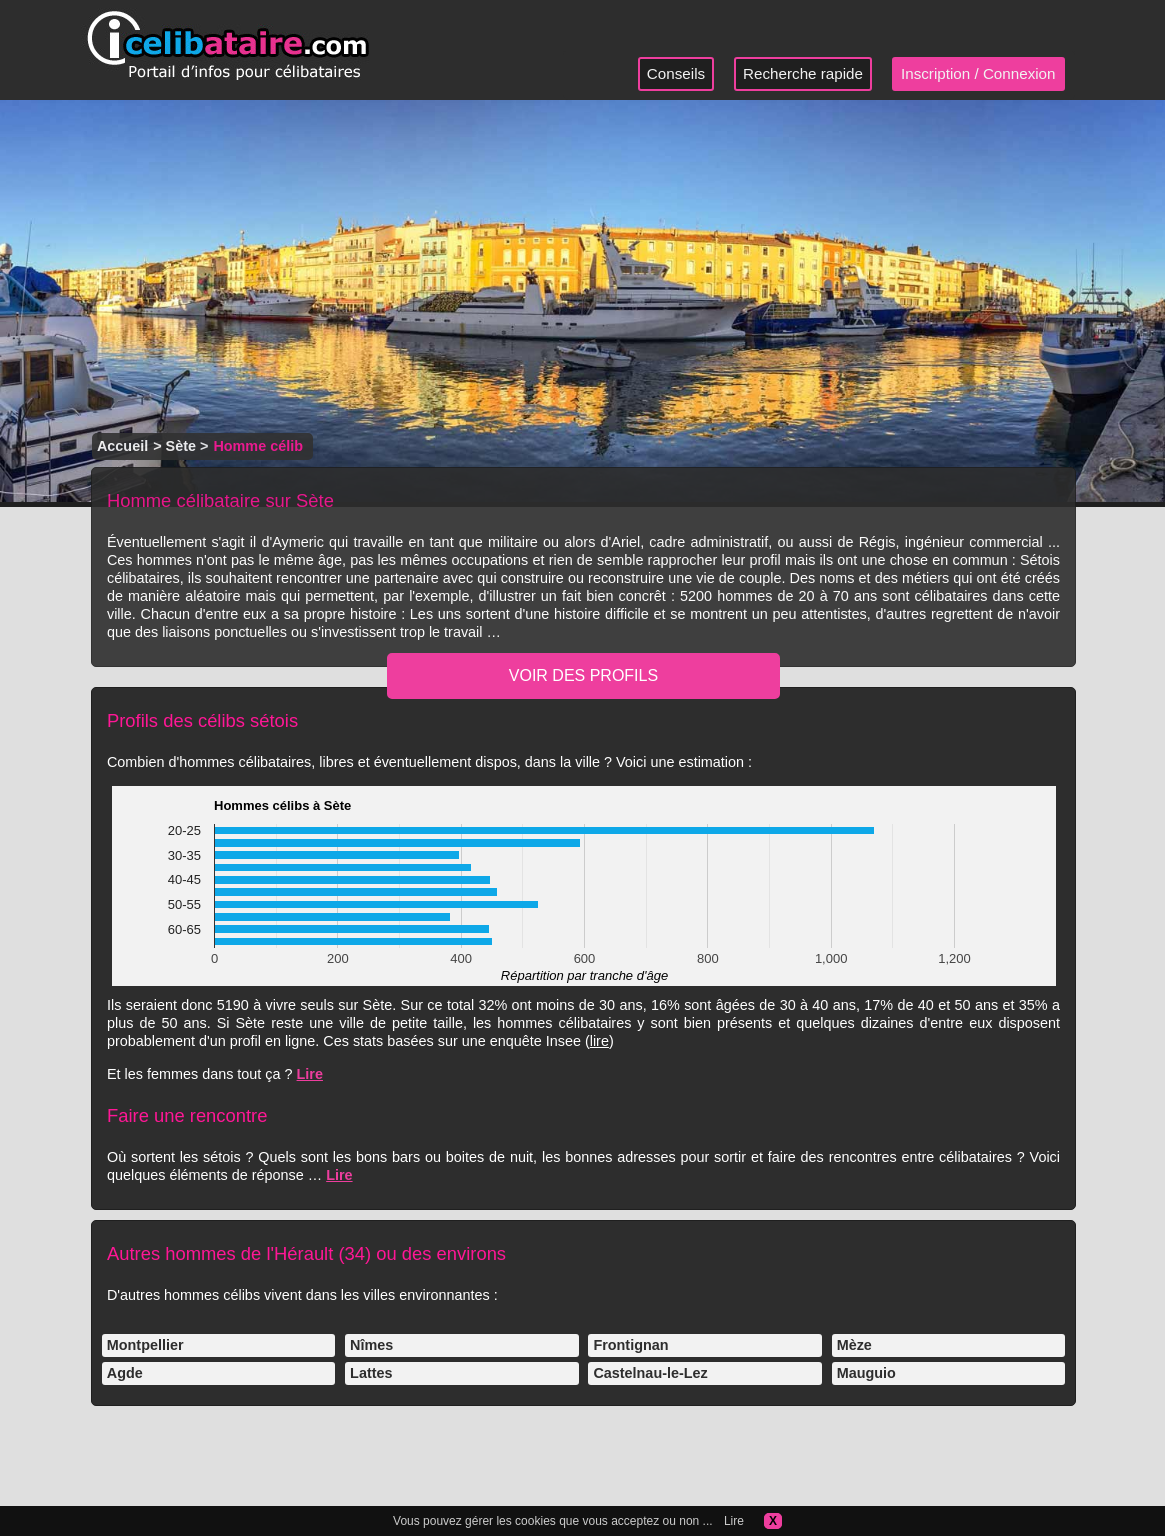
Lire (310, 1074)
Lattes (371, 1373)
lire (599, 1041)
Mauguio (866, 1373)
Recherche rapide (803, 73)
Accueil (122, 446)
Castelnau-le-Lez (650, 1373)
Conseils (676, 73)
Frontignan (630, 1345)
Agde (125, 1373)
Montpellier (145, 1345)
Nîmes (371, 1345)
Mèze (854, 1345)
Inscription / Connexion (978, 73)
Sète (181, 446)
